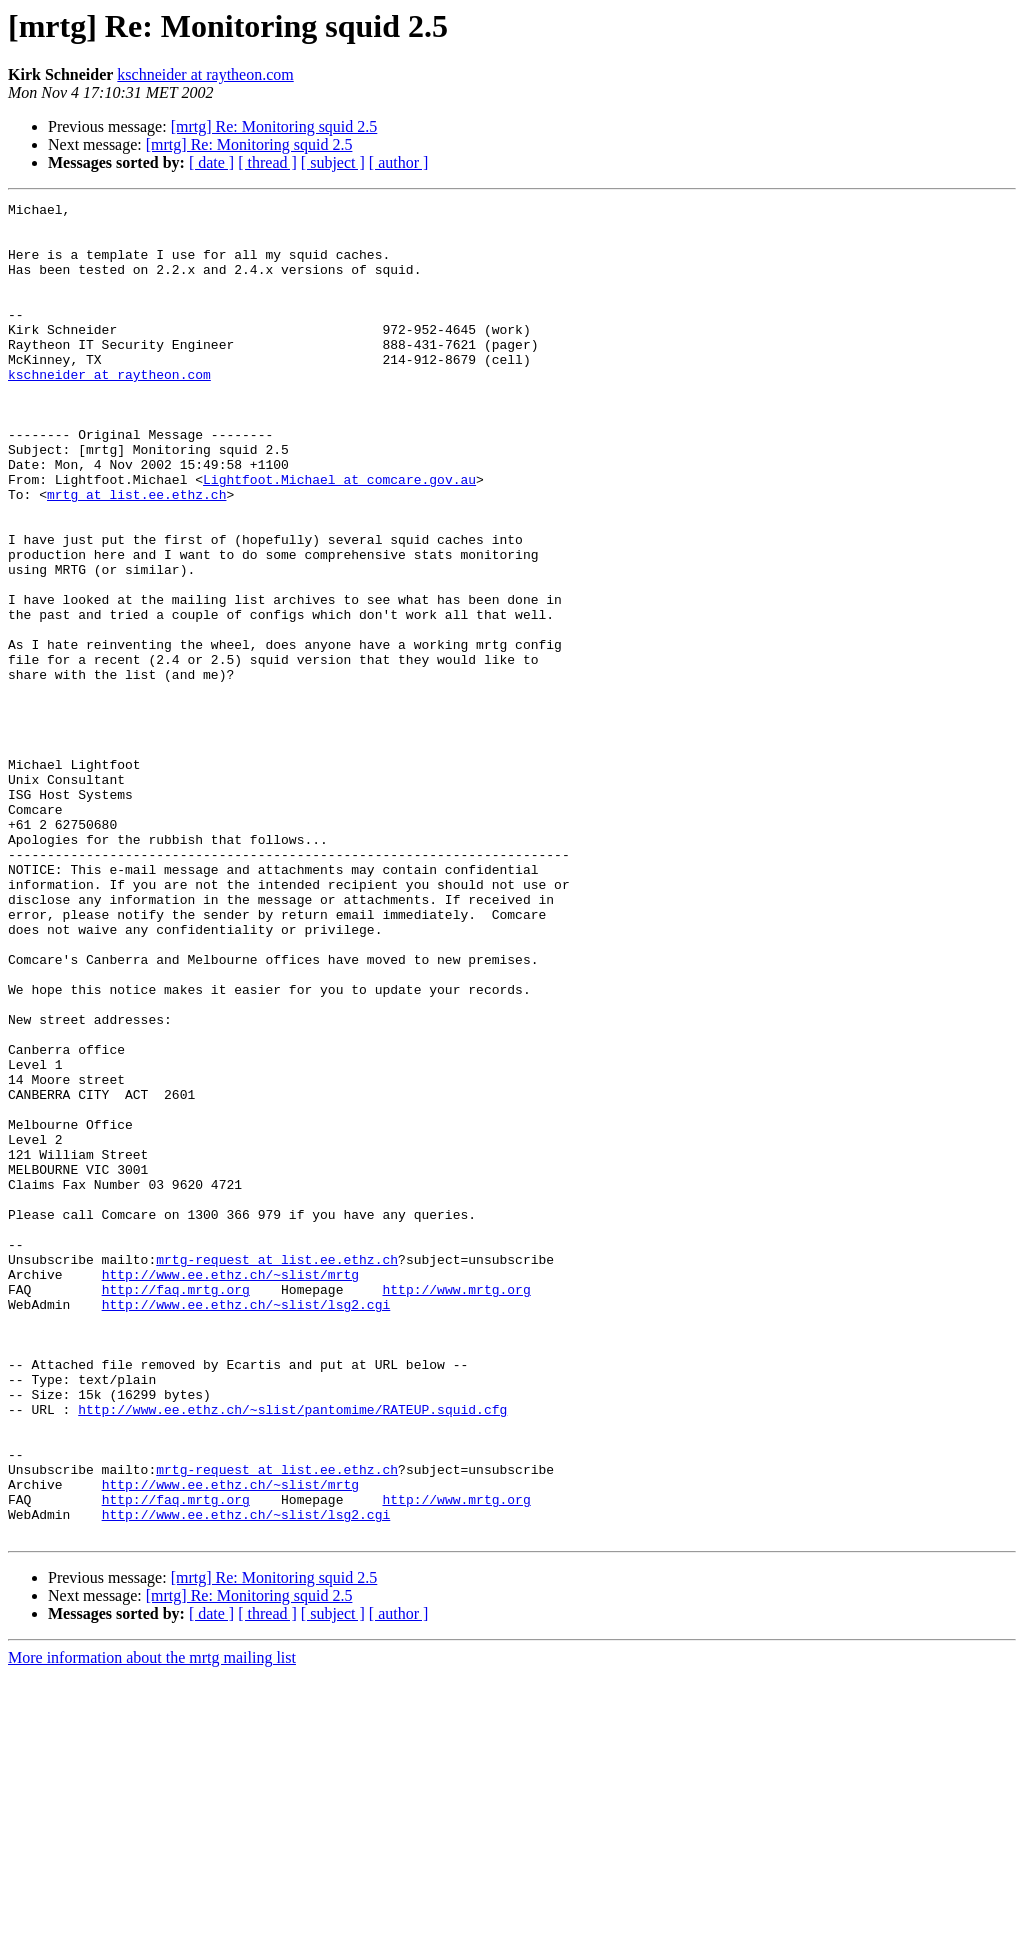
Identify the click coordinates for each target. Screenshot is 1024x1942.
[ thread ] (267, 162)
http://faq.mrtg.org (176, 1508)
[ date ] (211, 162)
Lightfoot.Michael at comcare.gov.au (339, 536)
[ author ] (399, 162)
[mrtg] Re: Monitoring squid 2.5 (274, 126)
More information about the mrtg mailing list (152, 1924)
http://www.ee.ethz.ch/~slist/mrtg (230, 1490)
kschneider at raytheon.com (205, 74)
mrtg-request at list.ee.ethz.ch (277, 1472)
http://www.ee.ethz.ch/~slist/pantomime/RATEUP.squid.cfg (292, 1652)
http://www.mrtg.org (456, 1508)
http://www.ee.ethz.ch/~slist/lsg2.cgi (246, 1526)
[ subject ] (333, 162)
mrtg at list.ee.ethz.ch (136, 554)
